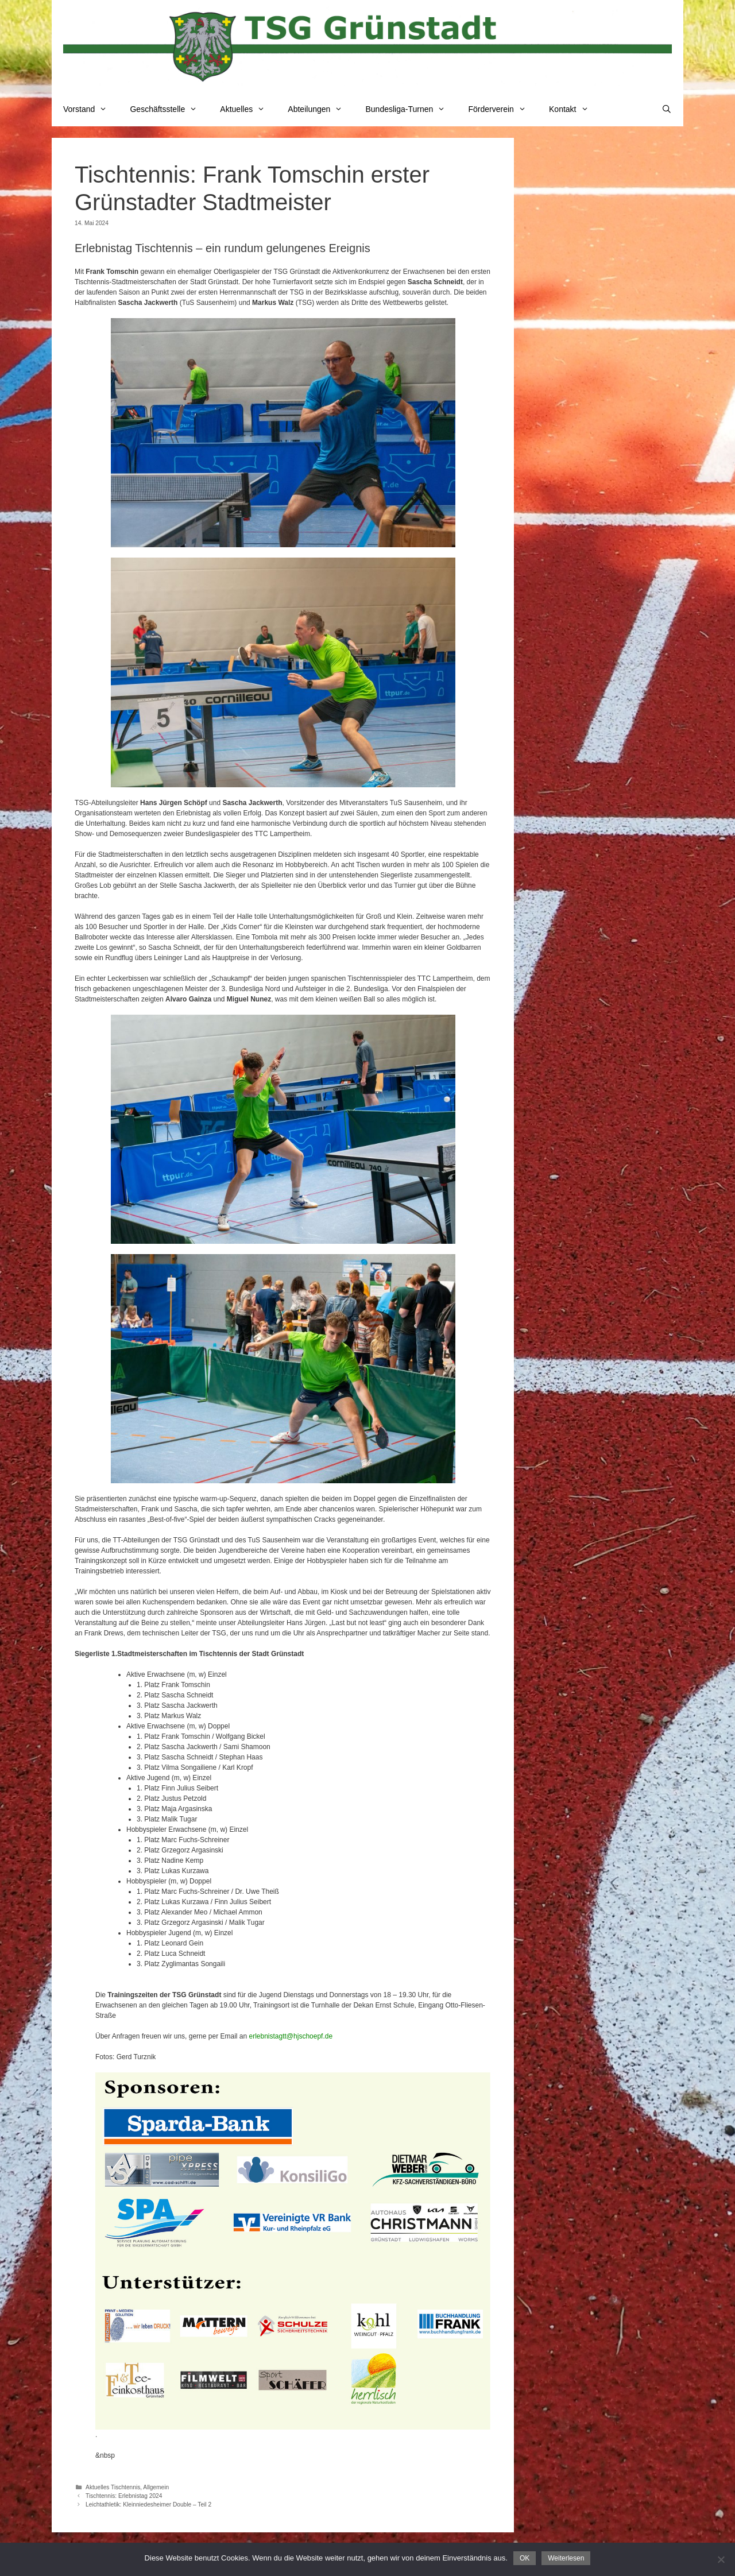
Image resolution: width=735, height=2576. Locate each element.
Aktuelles (248, 109)
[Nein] (720, 2559)
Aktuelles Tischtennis (113, 2487)
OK (524, 2558)
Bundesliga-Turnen (411, 109)
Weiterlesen (566, 2558)
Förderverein (502, 109)
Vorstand (90, 109)
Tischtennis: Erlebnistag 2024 (124, 2496)
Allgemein (156, 2487)
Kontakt (574, 109)
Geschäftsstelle (169, 109)
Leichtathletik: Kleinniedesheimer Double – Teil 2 (148, 2504)
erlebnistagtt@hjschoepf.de (290, 2036)
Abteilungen (321, 109)
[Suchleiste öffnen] (666, 109)
